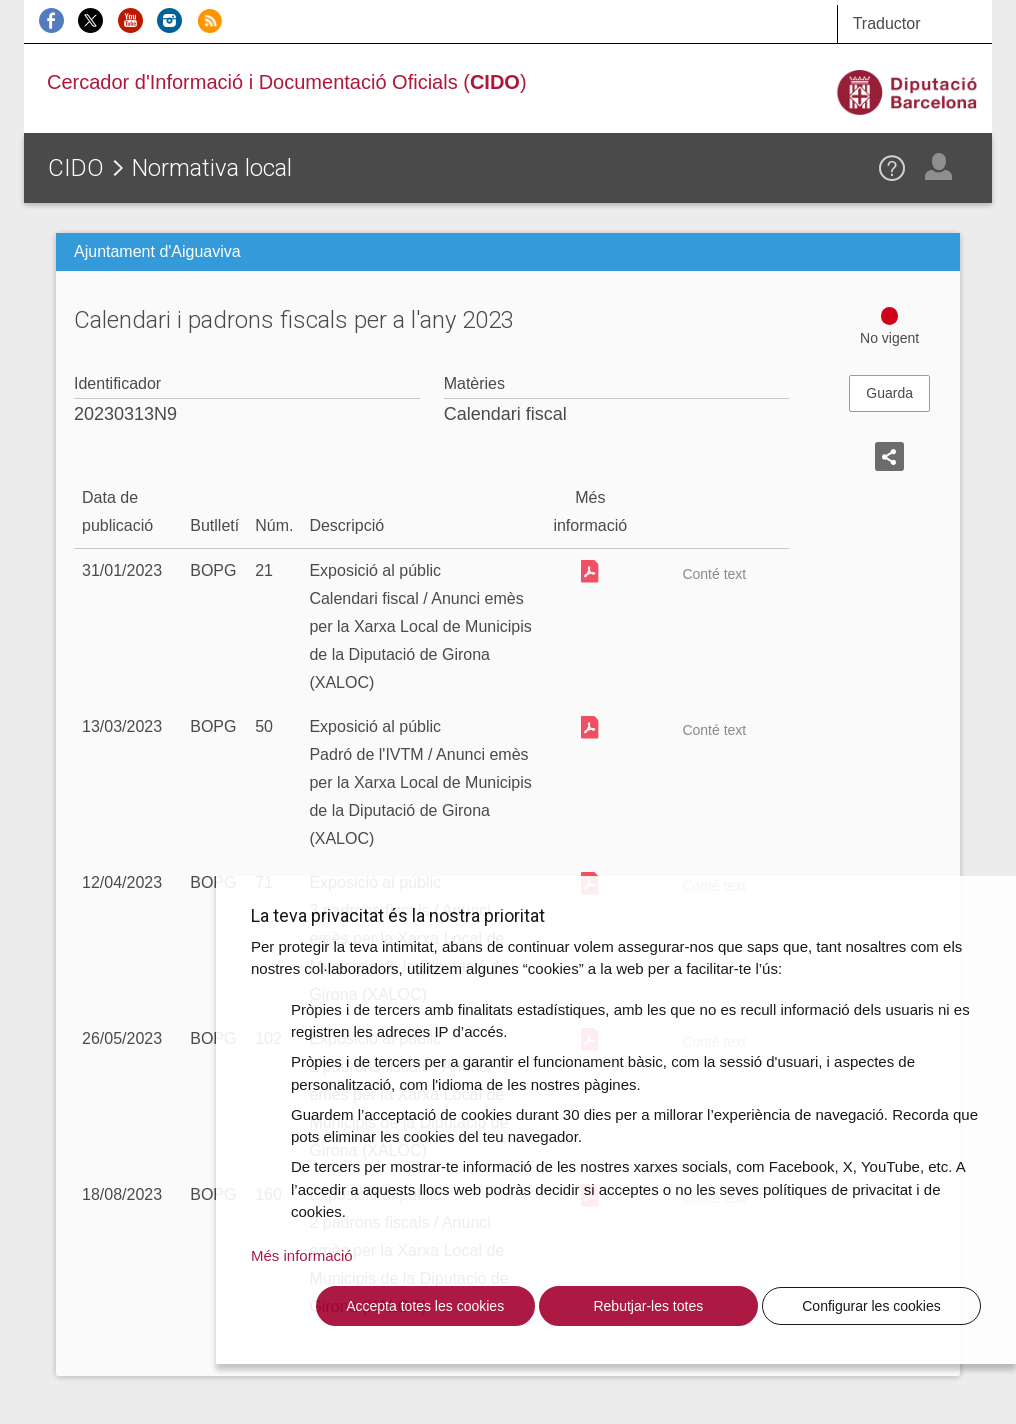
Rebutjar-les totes (648, 1306)
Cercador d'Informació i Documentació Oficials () (287, 82)
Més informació (302, 1255)
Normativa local (212, 168)
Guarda (889, 393)
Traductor (887, 23)
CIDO (76, 168)
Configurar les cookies (871, 1306)
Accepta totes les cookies (425, 1306)
